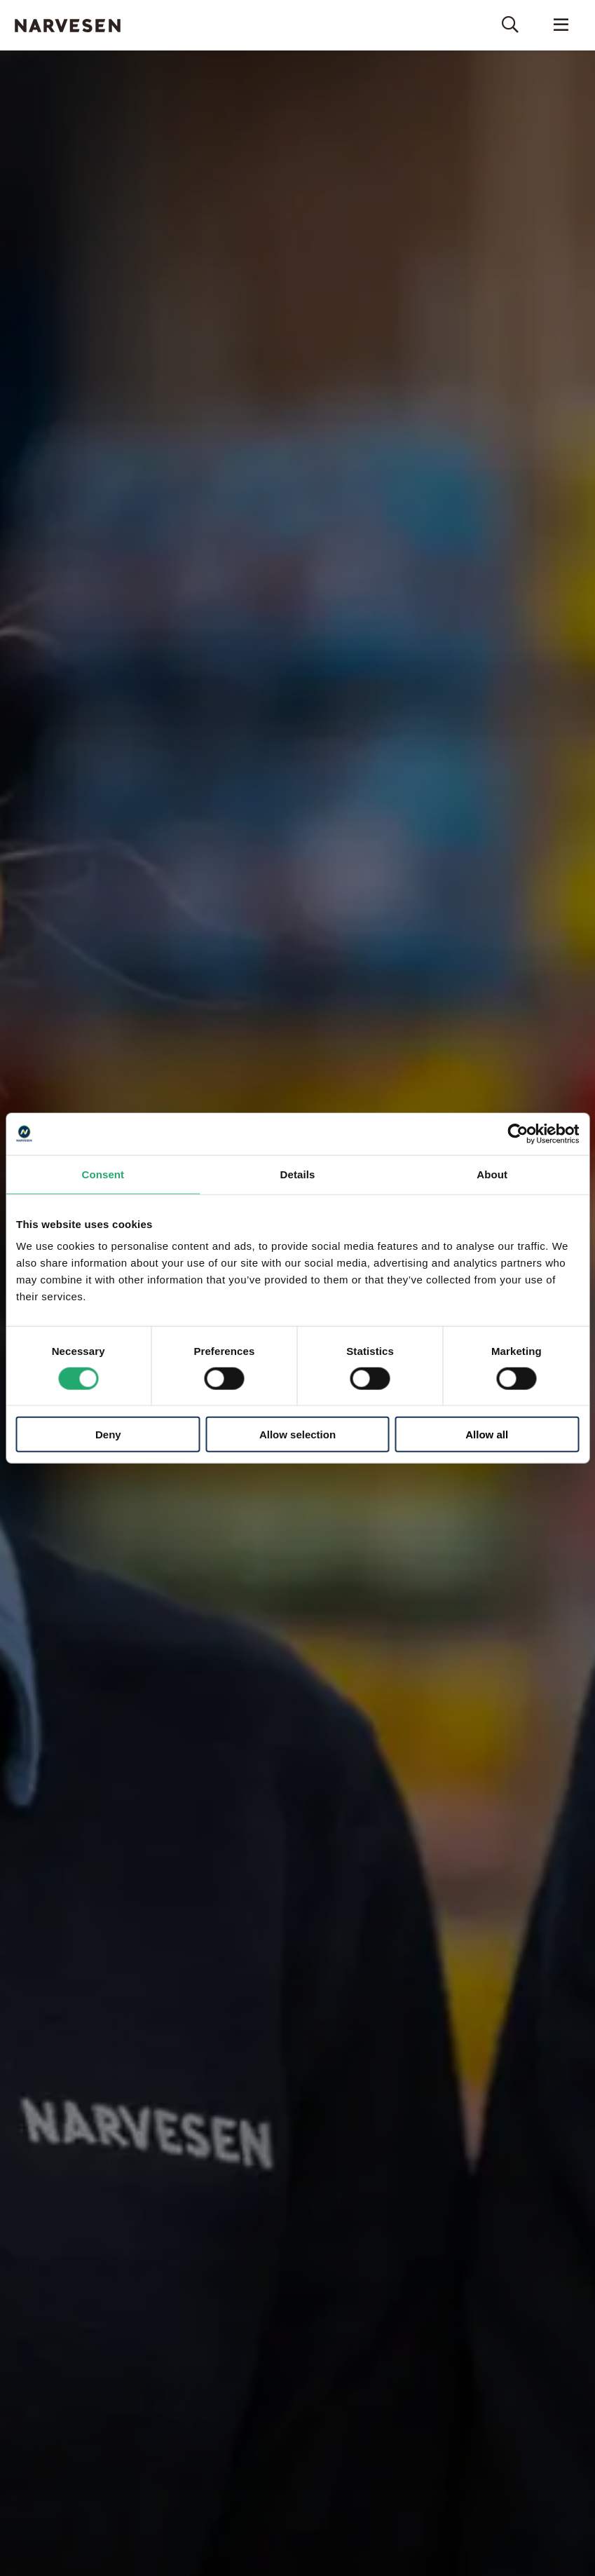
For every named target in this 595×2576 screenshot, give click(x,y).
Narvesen (67, 25)
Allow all (486, 1434)
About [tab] (492, 1174)
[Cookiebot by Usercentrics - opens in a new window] (517, 1133)
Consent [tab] (102, 1174)
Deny (108, 1434)
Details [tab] (297, 1174)
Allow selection (297, 1434)
